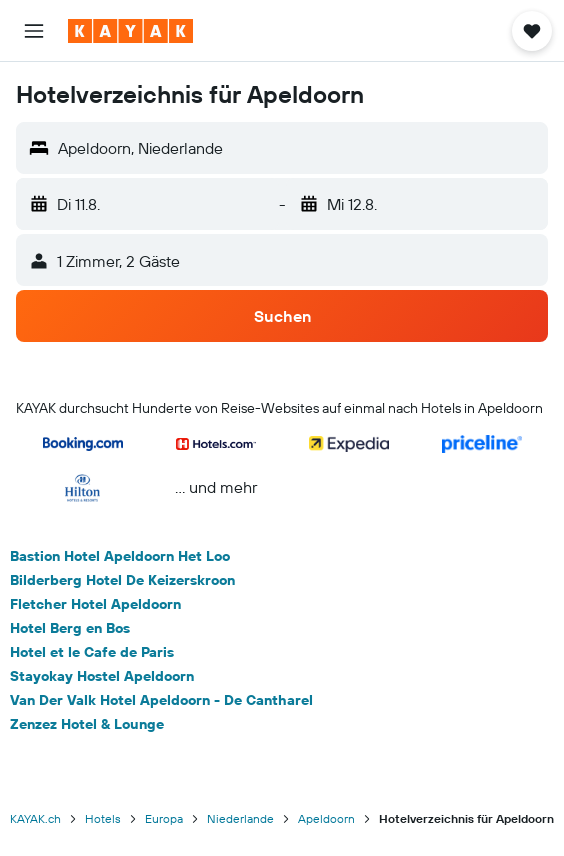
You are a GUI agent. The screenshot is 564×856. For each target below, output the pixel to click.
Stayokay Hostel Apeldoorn (102, 676)
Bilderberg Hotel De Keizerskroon (122, 580)
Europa (164, 818)
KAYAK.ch (35, 818)
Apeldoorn (326, 818)
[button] (34, 31)
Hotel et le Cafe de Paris (92, 652)
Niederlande (240, 818)
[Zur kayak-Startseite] (130, 31)
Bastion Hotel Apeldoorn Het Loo (120, 556)
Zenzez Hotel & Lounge (87, 724)
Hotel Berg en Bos (70, 628)
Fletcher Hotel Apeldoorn (95, 604)
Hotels (103, 818)
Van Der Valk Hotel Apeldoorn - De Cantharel (161, 700)
